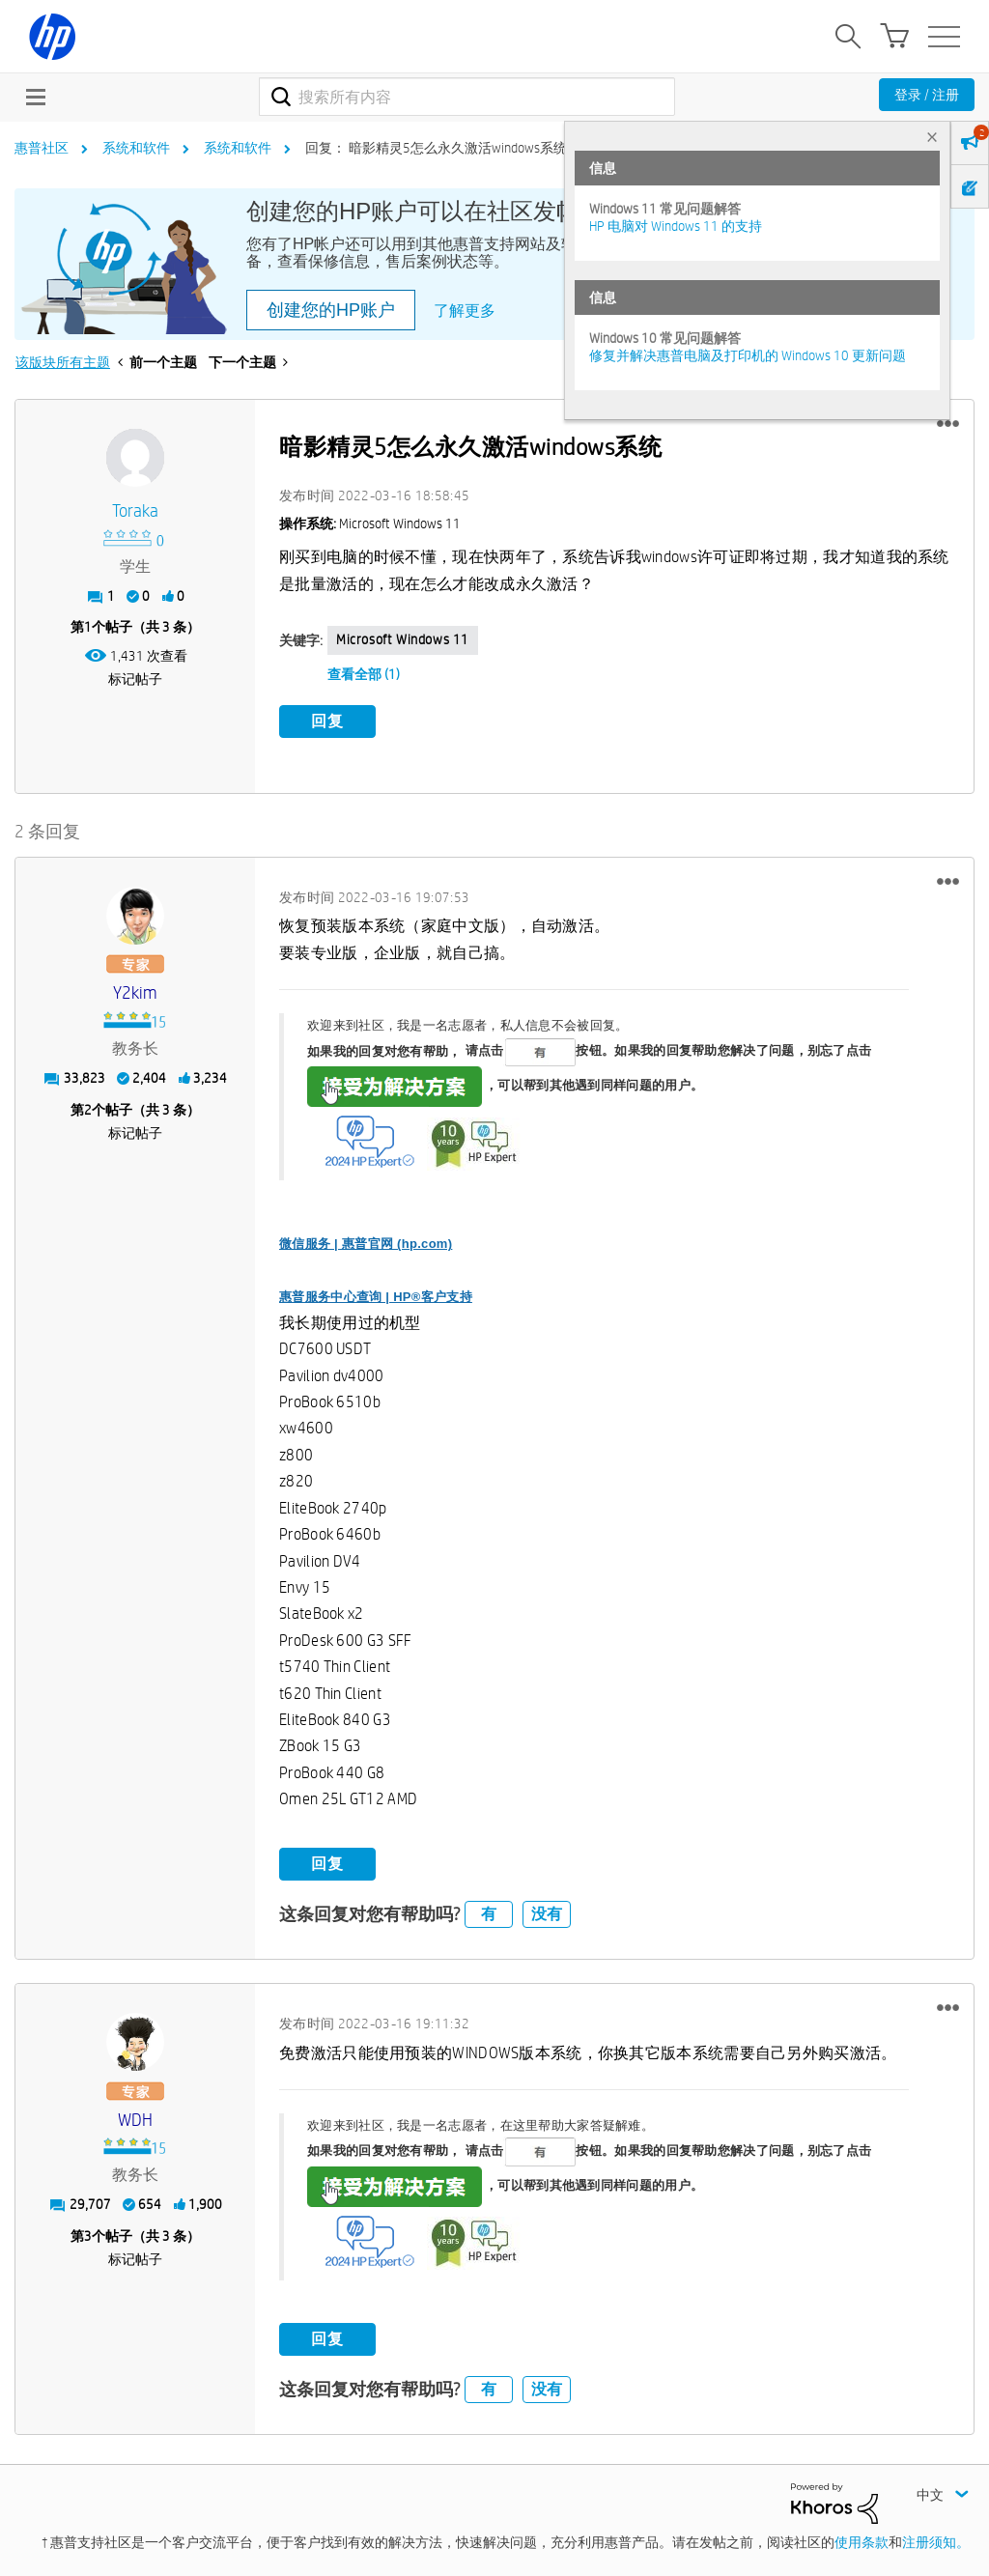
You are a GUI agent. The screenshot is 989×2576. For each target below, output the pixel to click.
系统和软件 (136, 147)
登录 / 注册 (926, 94)
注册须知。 (936, 2540)
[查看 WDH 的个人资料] (135, 2119)
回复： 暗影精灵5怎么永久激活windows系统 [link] (436, 147)
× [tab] (932, 137)
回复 (327, 721)
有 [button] (488, 1912)
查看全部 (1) (363, 674)
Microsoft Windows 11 (402, 639)
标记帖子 (135, 679)
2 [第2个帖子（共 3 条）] (88, 1108)
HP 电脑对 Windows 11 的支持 (675, 226)
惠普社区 (41, 147)
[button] (948, 424)
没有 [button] (546, 1912)
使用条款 (861, 2540)
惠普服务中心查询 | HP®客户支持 (375, 1295)
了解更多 (464, 310)
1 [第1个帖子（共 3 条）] (88, 627)
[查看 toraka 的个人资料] (135, 511)
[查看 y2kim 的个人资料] (135, 992)
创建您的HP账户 (331, 310)
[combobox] (467, 96)
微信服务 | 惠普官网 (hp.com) (365, 1242)
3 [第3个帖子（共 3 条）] (88, 2234)
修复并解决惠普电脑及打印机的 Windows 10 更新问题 (747, 355)
